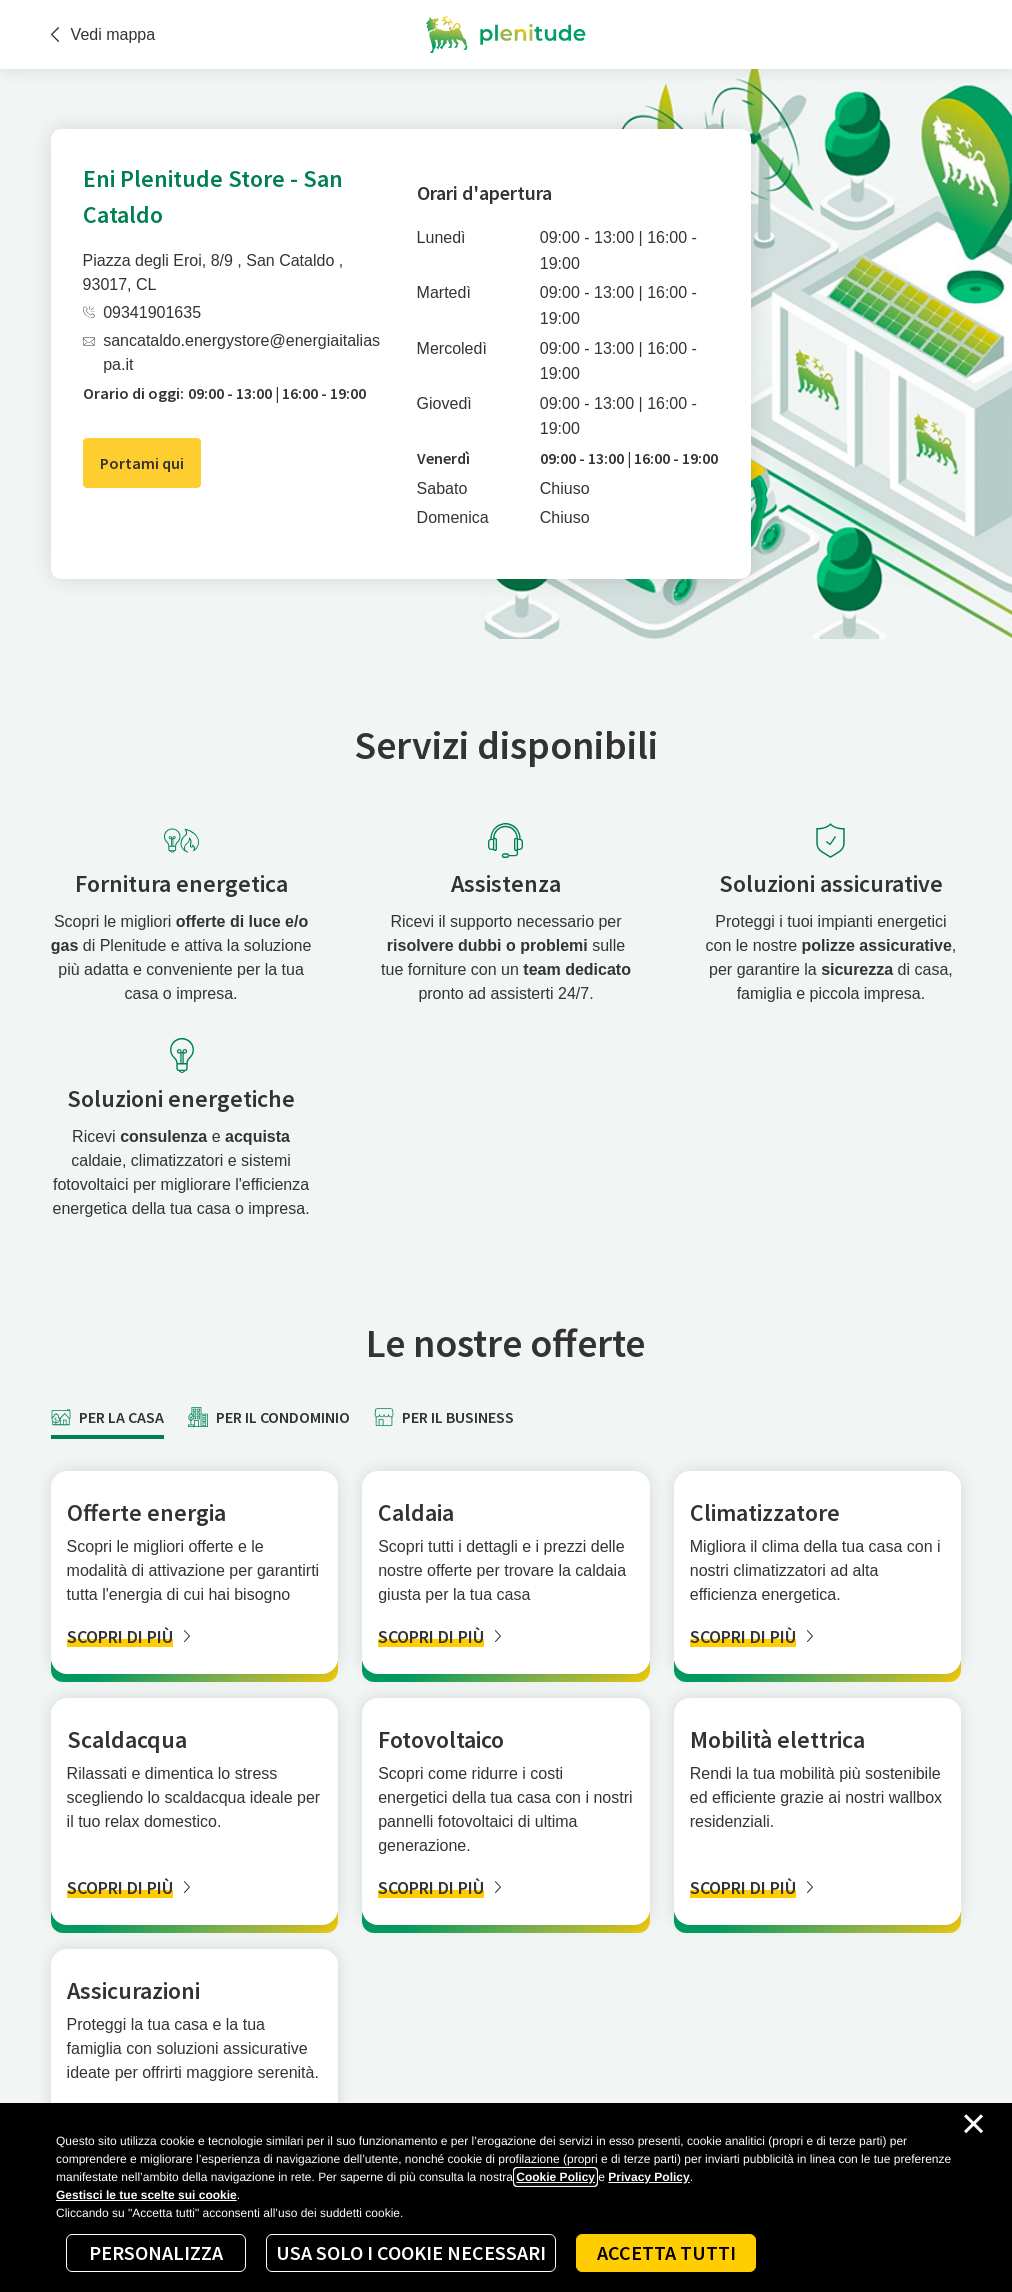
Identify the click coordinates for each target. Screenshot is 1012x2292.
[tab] (107, 1417)
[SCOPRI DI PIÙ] (195, 1636)
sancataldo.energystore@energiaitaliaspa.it (231, 352)
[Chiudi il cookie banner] (973, 2123)
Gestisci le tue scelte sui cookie (146, 2195)
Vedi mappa (103, 34)
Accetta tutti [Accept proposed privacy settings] (666, 2252)
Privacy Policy (648, 2177)
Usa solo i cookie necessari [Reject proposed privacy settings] (411, 2252)
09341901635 (142, 312)
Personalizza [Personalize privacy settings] (156, 2252)
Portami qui (142, 463)
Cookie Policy (555, 2177)
